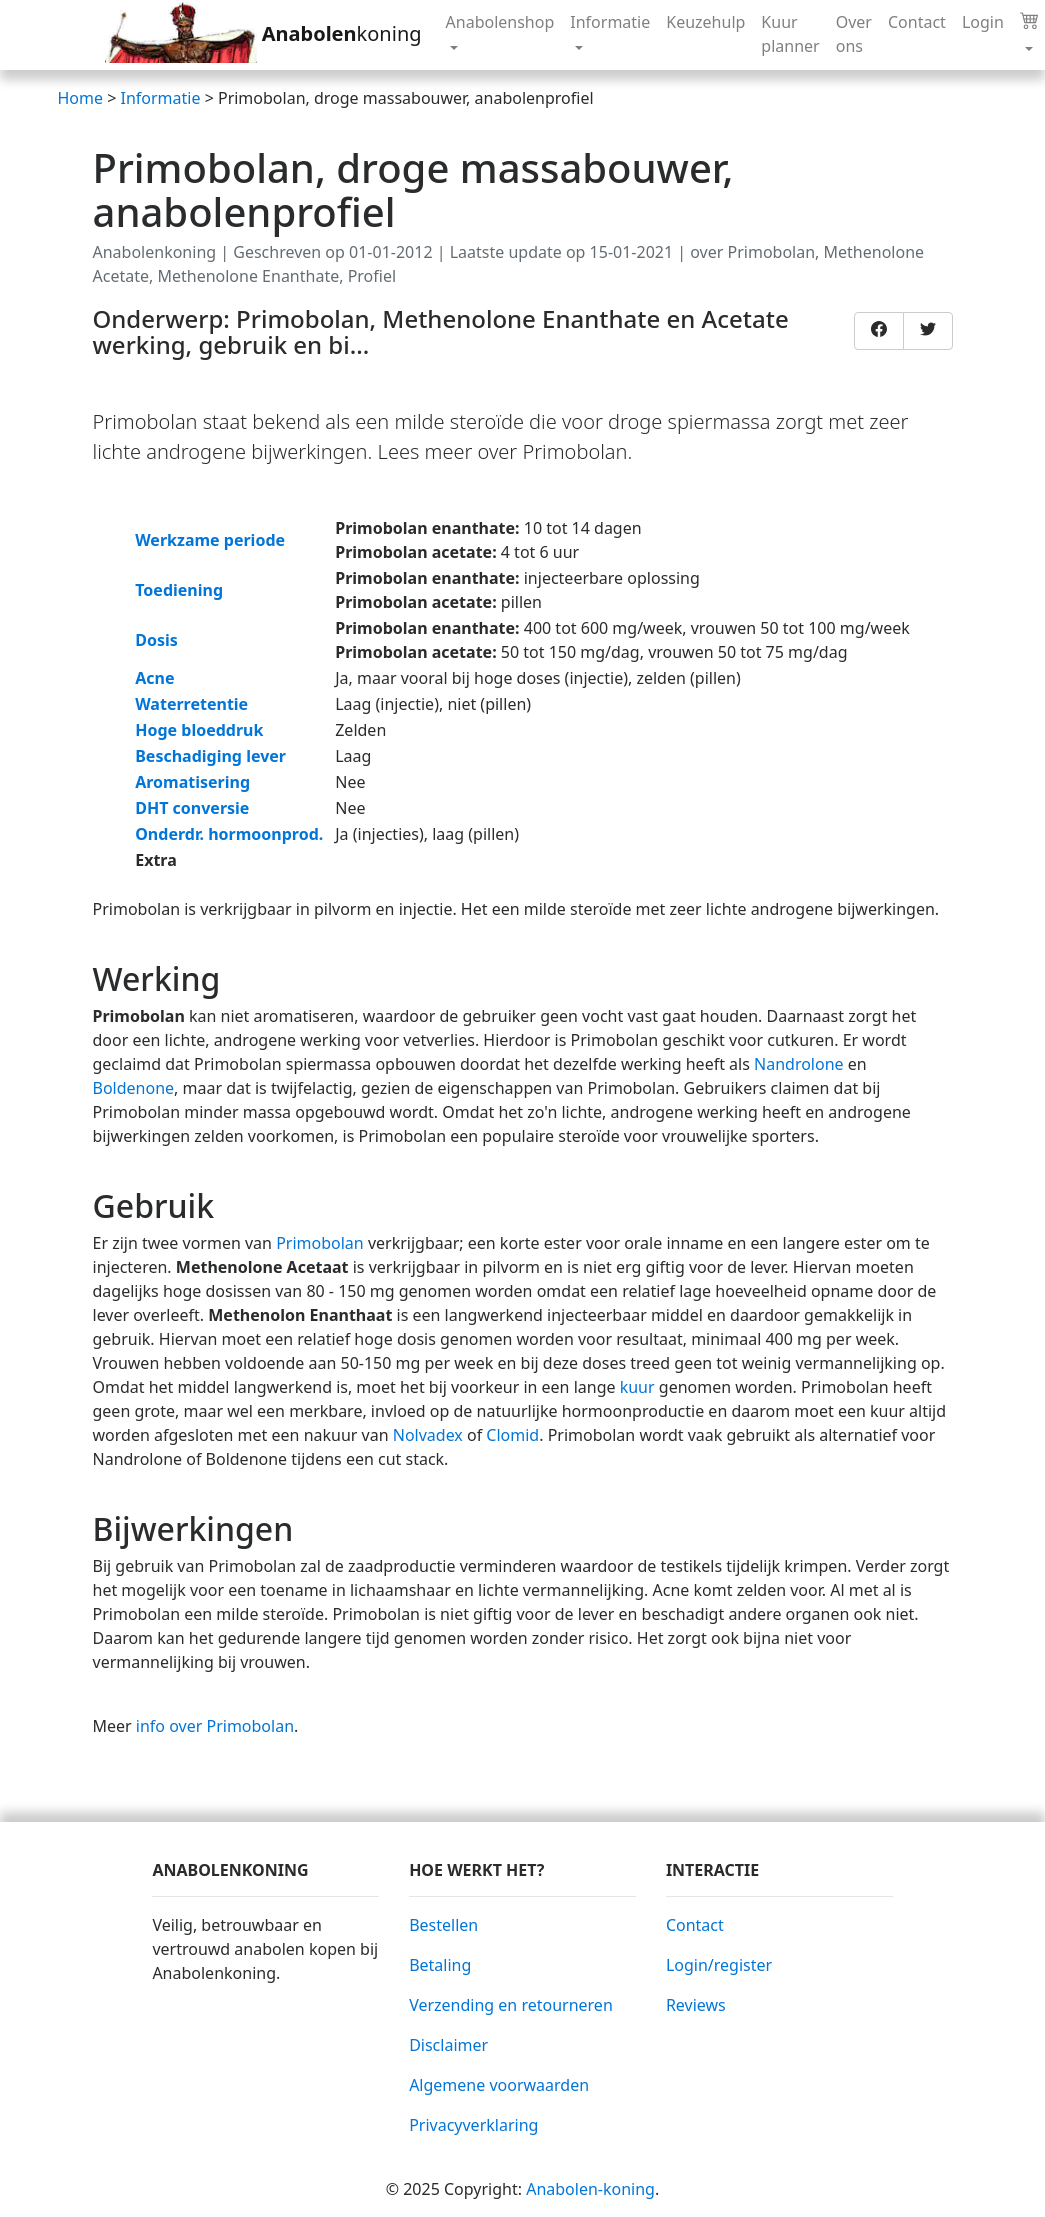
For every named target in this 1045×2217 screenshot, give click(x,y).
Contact (917, 22)
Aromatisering (192, 782)
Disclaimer (448, 2045)
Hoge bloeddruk (199, 730)
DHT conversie (192, 808)
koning (263, 35)
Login (983, 22)
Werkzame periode (210, 540)
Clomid (512, 1435)
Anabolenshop (500, 22)
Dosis (156, 640)
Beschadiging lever (210, 756)
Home (81, 98)
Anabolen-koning (590, 2189)
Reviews (696, 2005)
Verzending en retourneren (511, 2005)
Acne (154, 678)
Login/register (719, 1965)
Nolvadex (428, 1435)
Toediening (179, 590)
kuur (635, 1387)
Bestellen (443, 1925)
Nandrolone (799, 1064)
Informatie (610, 22)
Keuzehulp (705, 22)
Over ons (854, 34)
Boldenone (134, 1088)
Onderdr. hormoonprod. (229, 834)
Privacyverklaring (473, 2125)
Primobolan (320, 1243)
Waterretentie (191, 704)
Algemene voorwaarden (499, 2085)
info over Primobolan (215, 1726)
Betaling (440, 1965)
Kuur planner (790, 34)
